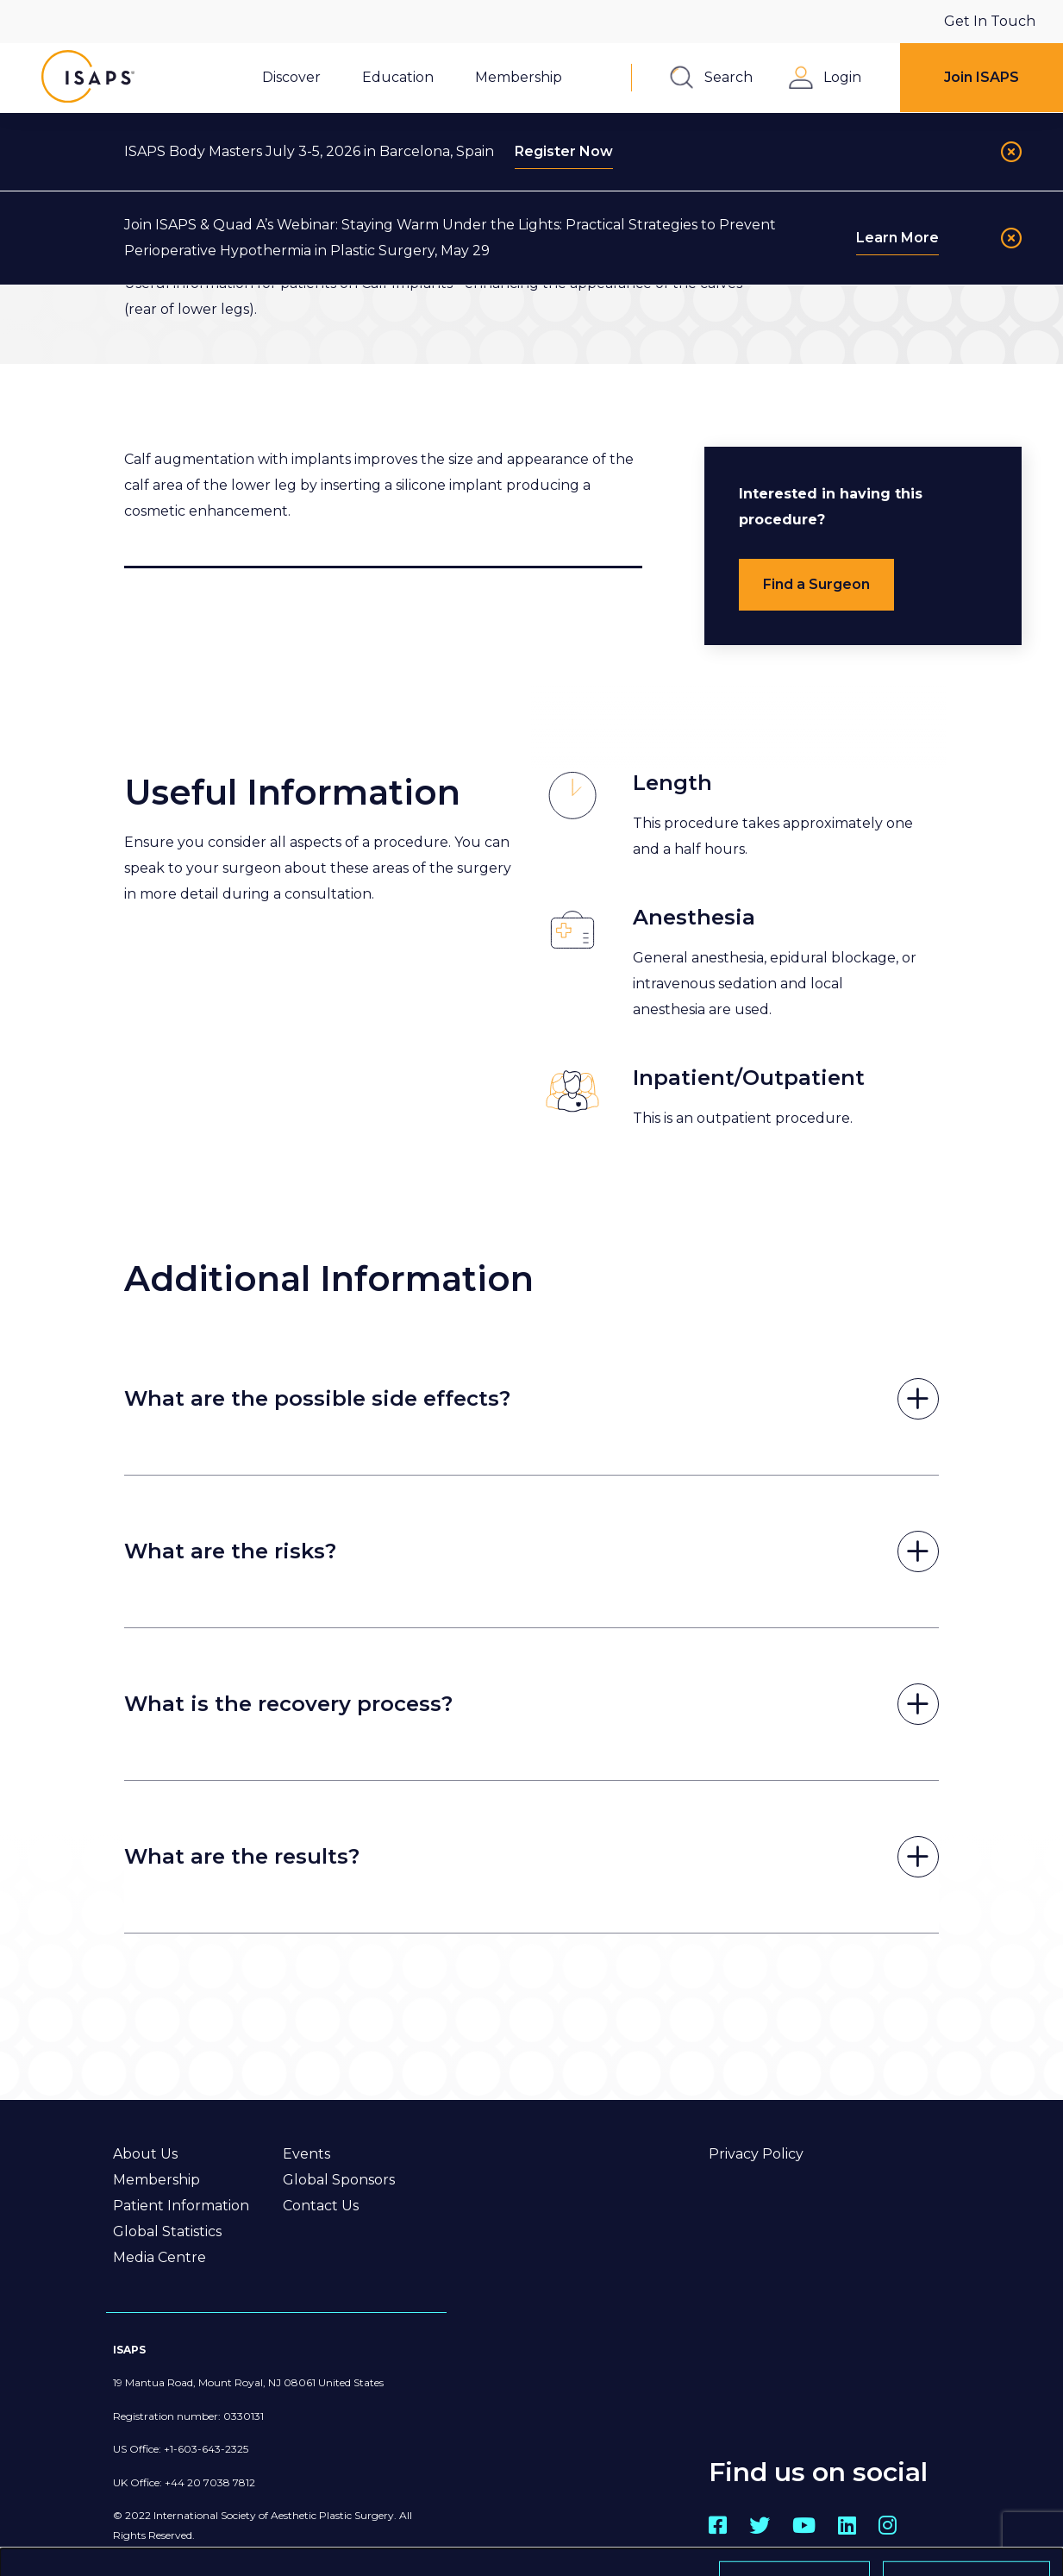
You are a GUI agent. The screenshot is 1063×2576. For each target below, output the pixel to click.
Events (306, 2154)
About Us (145, 2154)
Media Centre (159, 2257)
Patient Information (181, 2205)
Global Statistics (167, 2231)
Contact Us (321, 2205)
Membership (156, 2180)
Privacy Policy (756, 2154)
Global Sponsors (339, 2180)
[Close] (1011, 151)
